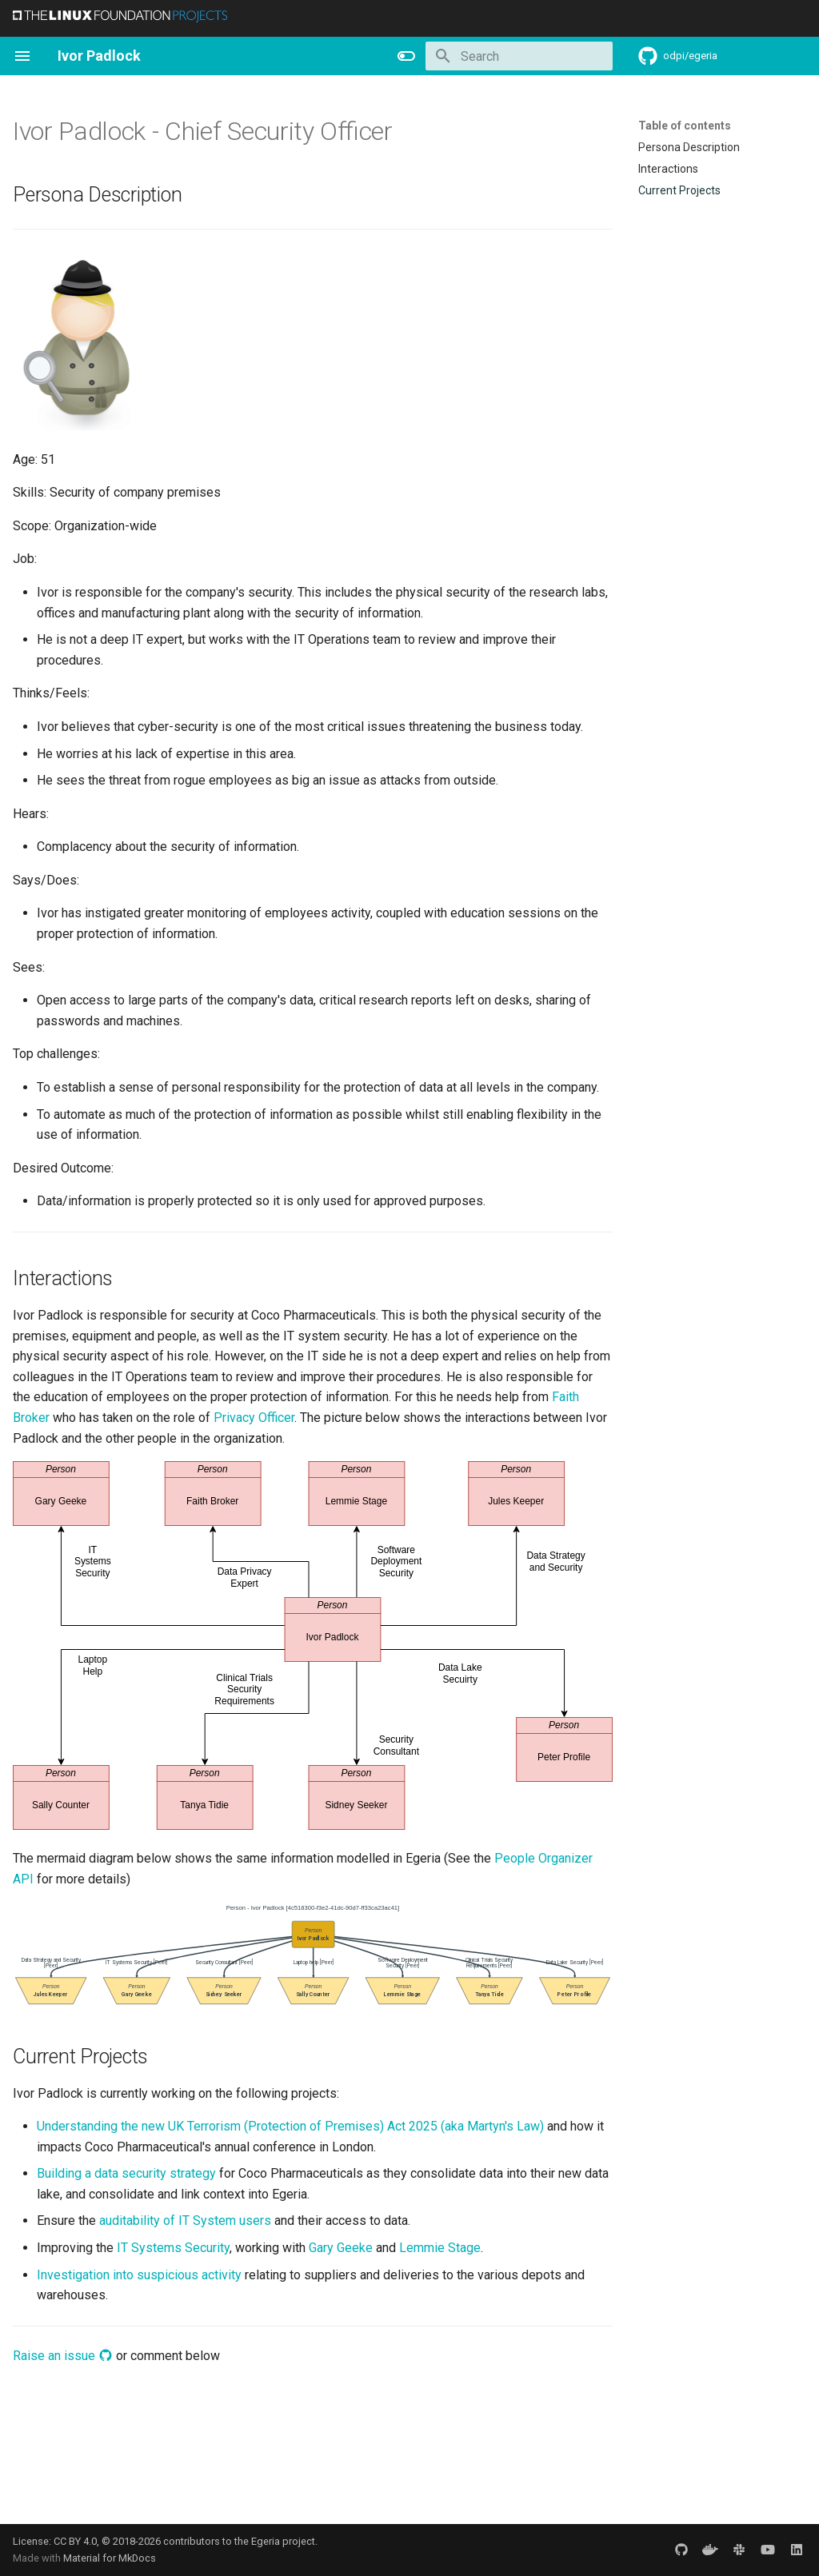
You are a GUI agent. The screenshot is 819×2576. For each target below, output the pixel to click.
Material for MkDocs (109, 2558)
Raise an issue (63, 2355)
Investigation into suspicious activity (139, 2274)
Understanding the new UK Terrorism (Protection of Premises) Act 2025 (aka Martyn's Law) (290, 2126)
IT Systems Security (173, 2247)
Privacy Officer (254, 1417)
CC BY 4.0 (75, 2541)
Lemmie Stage (440, 2247)
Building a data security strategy (126, 2173)
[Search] (519, 56)
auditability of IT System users (185, 2220)
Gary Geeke (341, 2247)
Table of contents (684, 125)
